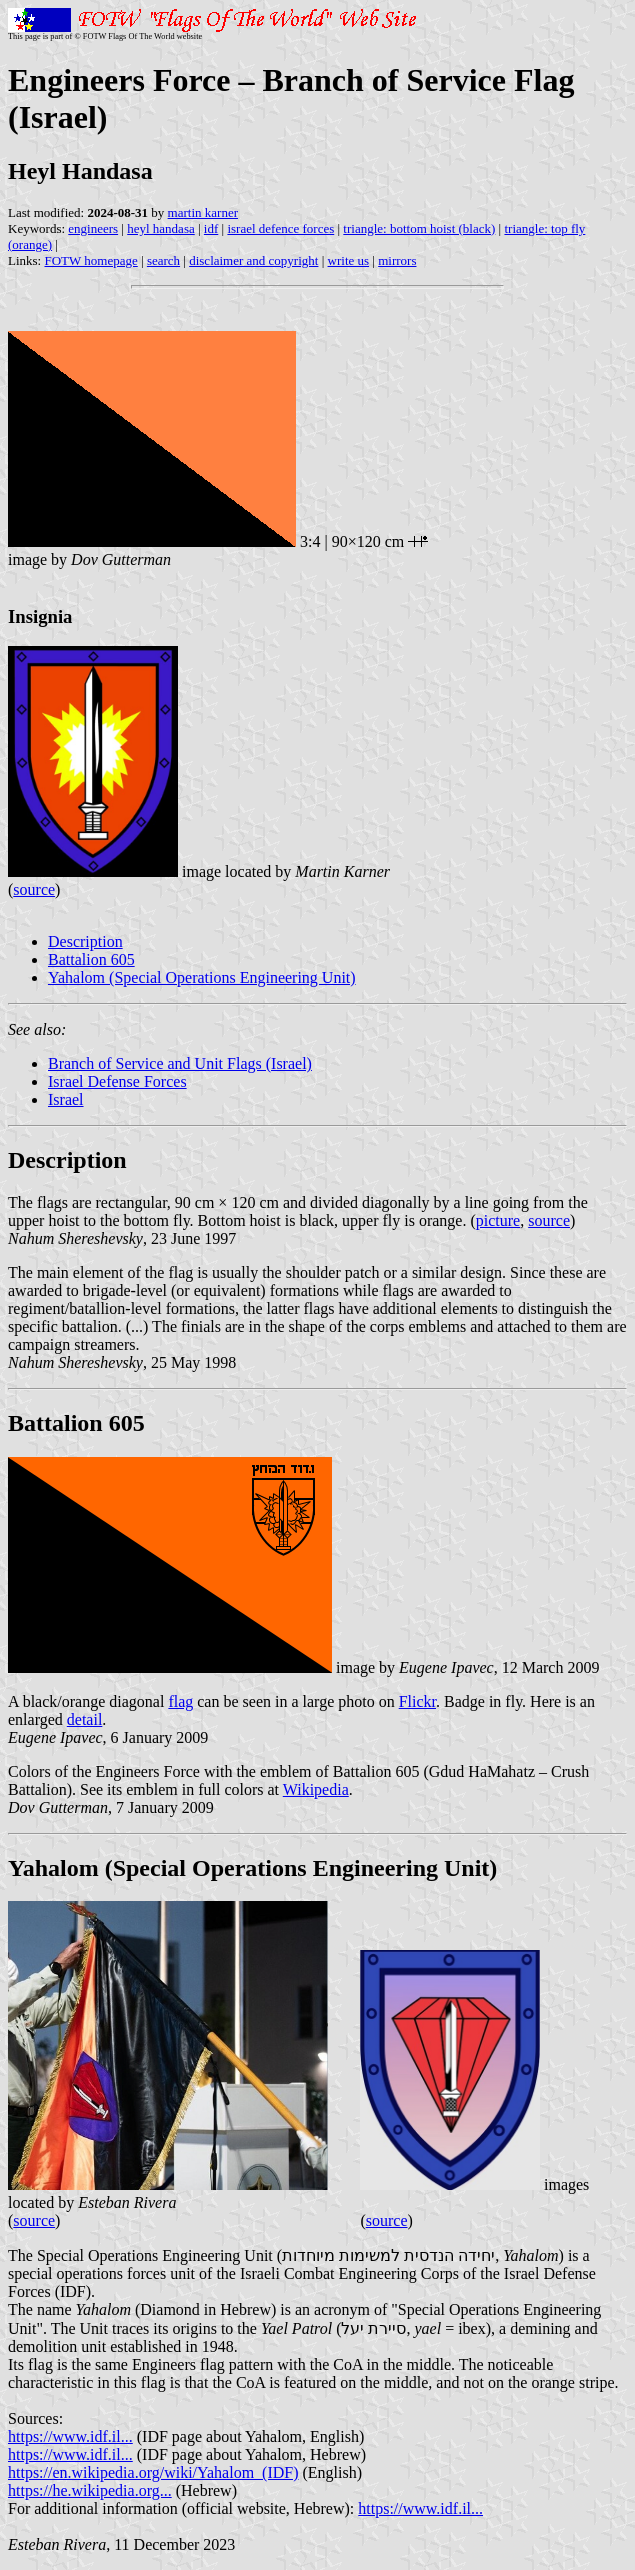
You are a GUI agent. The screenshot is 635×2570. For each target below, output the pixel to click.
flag (180, 1701)
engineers (93, 228)
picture (498, 1220)
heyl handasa (161, 228)
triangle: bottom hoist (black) (419, 228)
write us (349, 260)
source (34, 889)
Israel (66, 1099)
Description (85, 941)
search (163, 260)
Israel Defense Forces (117, 1081)
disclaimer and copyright (253, 260)
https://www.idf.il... (70, 2436)
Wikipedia (316, 1789)
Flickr (417, 1701)
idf (211, 228)
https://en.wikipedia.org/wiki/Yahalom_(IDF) (153, 2472)
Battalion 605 (91, 959)
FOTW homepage (90, 260)
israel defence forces (280, 228)
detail (85, 1719)
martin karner (203, 212)
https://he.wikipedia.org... (90, 2490)
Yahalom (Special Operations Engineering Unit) (202, 977)
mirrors (397, 260)
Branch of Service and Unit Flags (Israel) (180, 1063)
